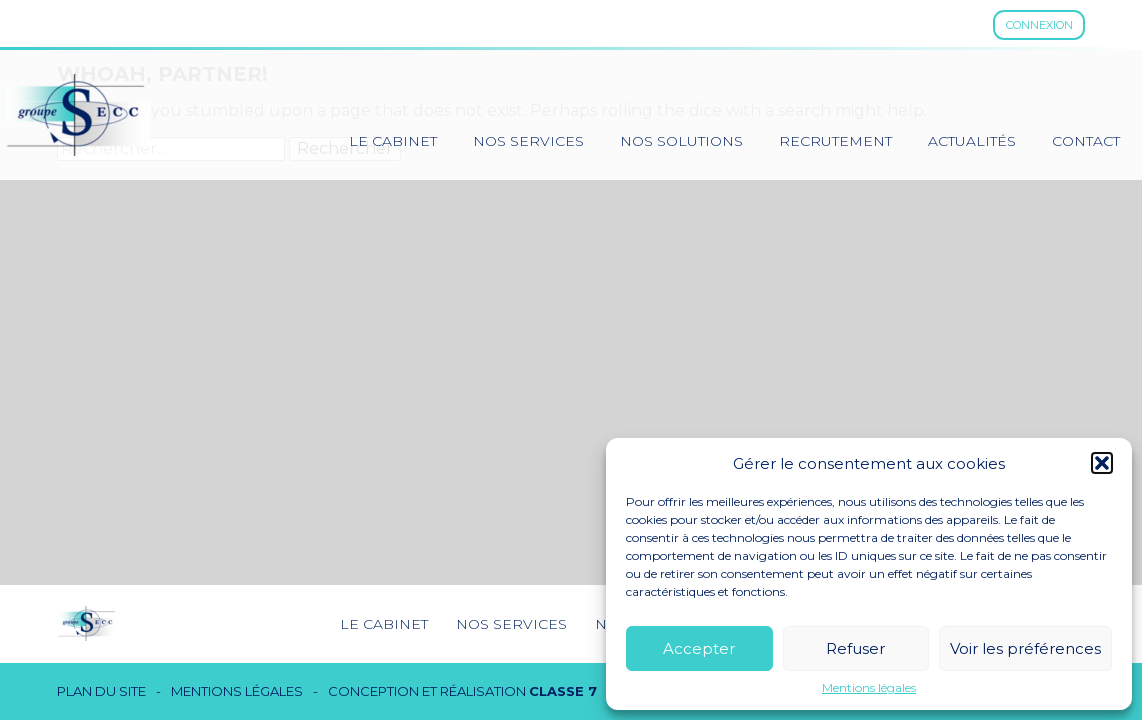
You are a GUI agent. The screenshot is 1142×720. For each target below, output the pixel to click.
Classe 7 (563, 691)
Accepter (699, 648)
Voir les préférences (1025, 648)
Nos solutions (681, 141)
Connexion (1039, 25)
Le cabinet (393, 141)
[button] (1102, 463)
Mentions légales (869, 688)
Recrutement (835, 141)
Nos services (528, 141)
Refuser (855, 648)
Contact (1086, 141)
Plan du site (101, 691)
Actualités (972, 141)
